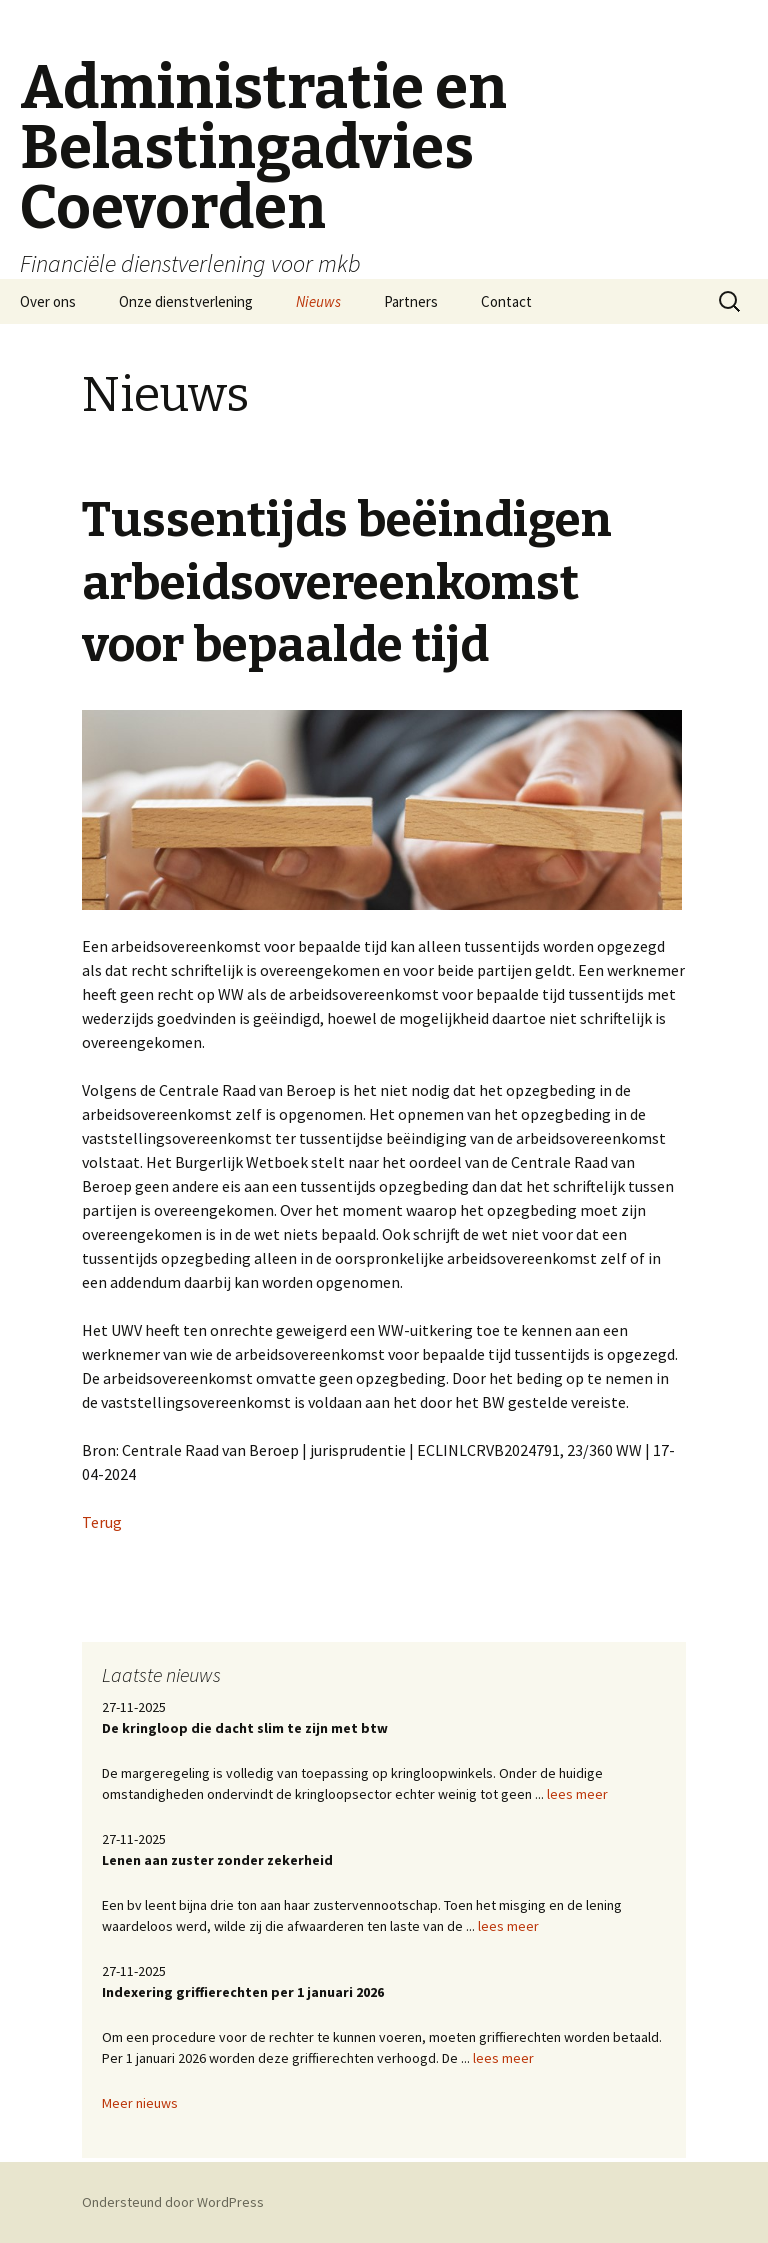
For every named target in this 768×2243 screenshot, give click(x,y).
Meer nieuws (140, 2103)
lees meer (577, 1794)
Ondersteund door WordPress (173, 2202)
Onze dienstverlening (186, 301)
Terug (102, 1522)
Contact (506, 301)
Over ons (48, 301)
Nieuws (318, 301)
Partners (411, 301)
